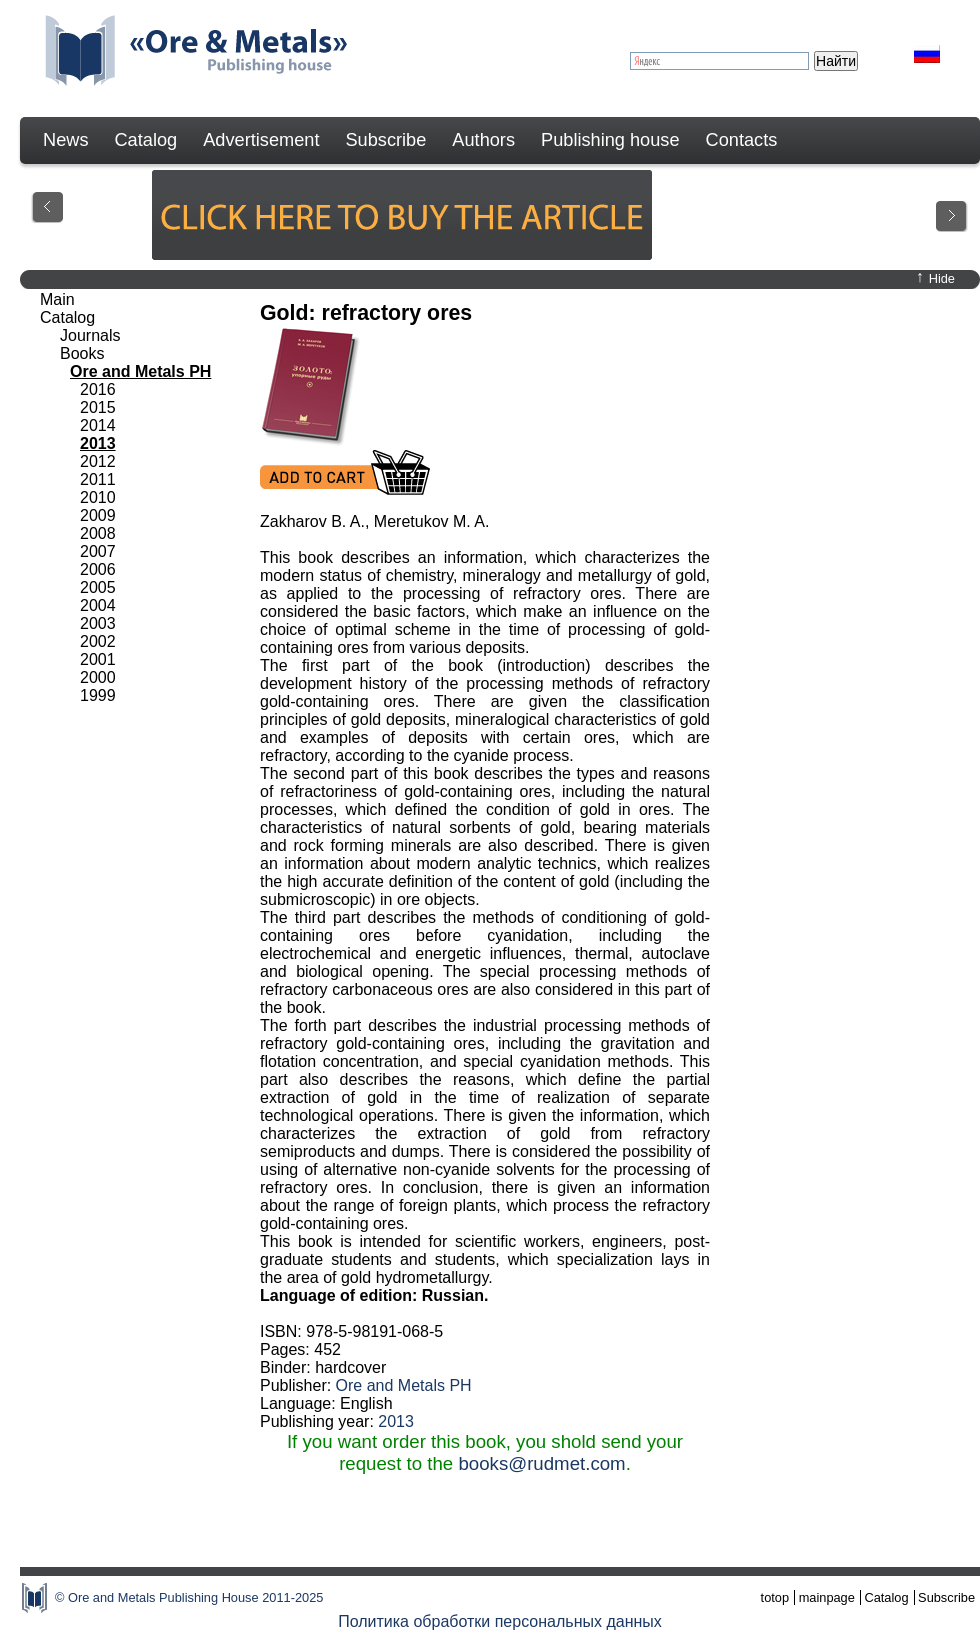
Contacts (742, 140)
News (65, 140)
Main (57, 299)
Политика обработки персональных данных (500, 1621)
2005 (98, 587)
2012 (98, 461)
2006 (98, 569)
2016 (98, 389)
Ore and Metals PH (404, 1385)
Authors (483, 140)
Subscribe (385, 140)
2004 (98, 605)
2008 (98, 533)
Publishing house (610, 140)
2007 (98, 551)
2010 (98, 497)
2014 (98, 425)
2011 (98, 479)
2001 (98, 659)
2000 (98, 677)
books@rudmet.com (541, 1463)
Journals (90, 335)
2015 (98, 407)
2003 (98, 623)
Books (82, 353)
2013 (396, 1421)
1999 (98, 695)
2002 (98, 641)
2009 (98, 515)
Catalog (145, 140)
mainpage (827, 1597)
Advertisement (261, 140)
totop (775, 1597)
